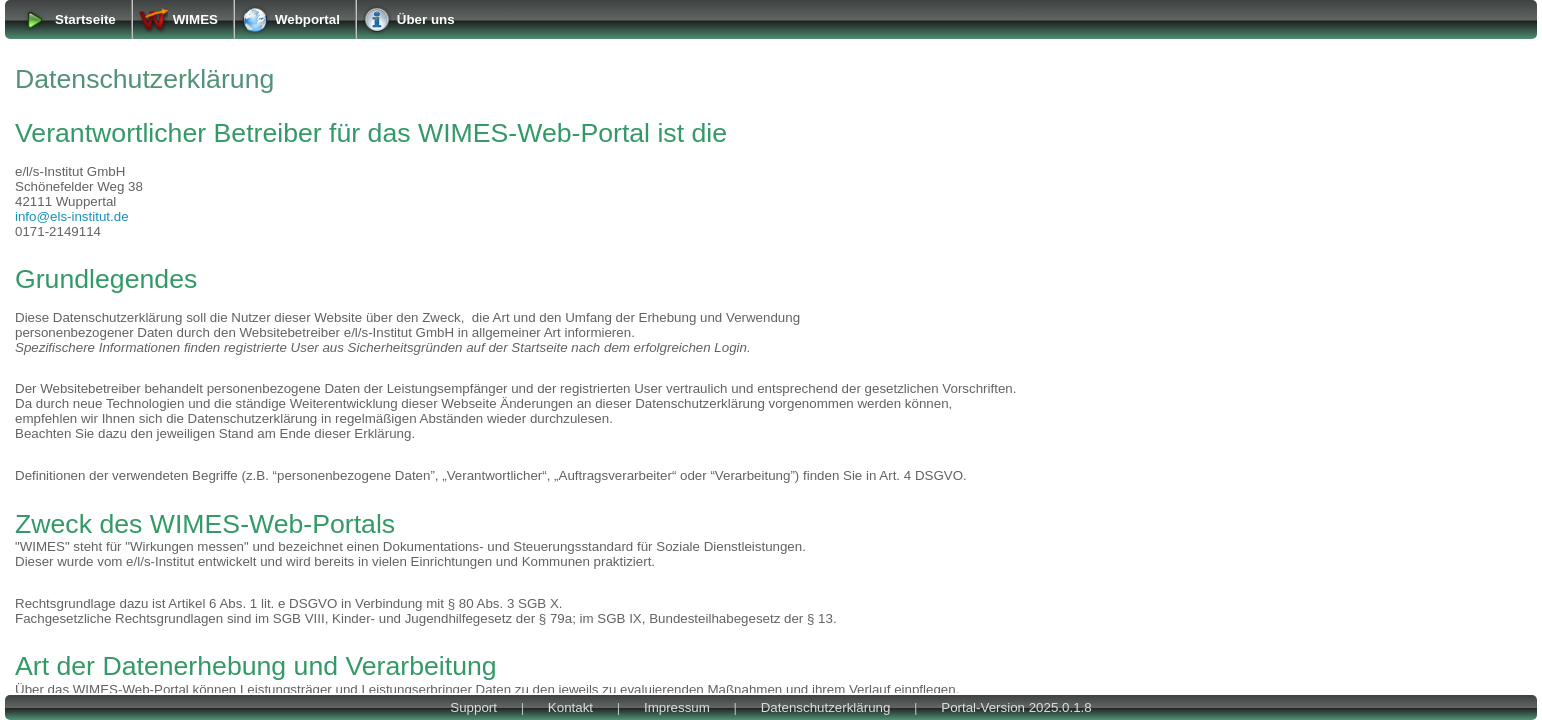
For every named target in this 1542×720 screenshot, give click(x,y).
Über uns (426, 19)
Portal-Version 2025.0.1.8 (1016, 707)
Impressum (677, 707)
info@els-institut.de (72, 216)
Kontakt (570, 707)
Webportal (307, 19)
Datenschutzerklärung (826, 707)
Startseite (85, 19)
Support (473, 707)
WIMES (195, 19)
